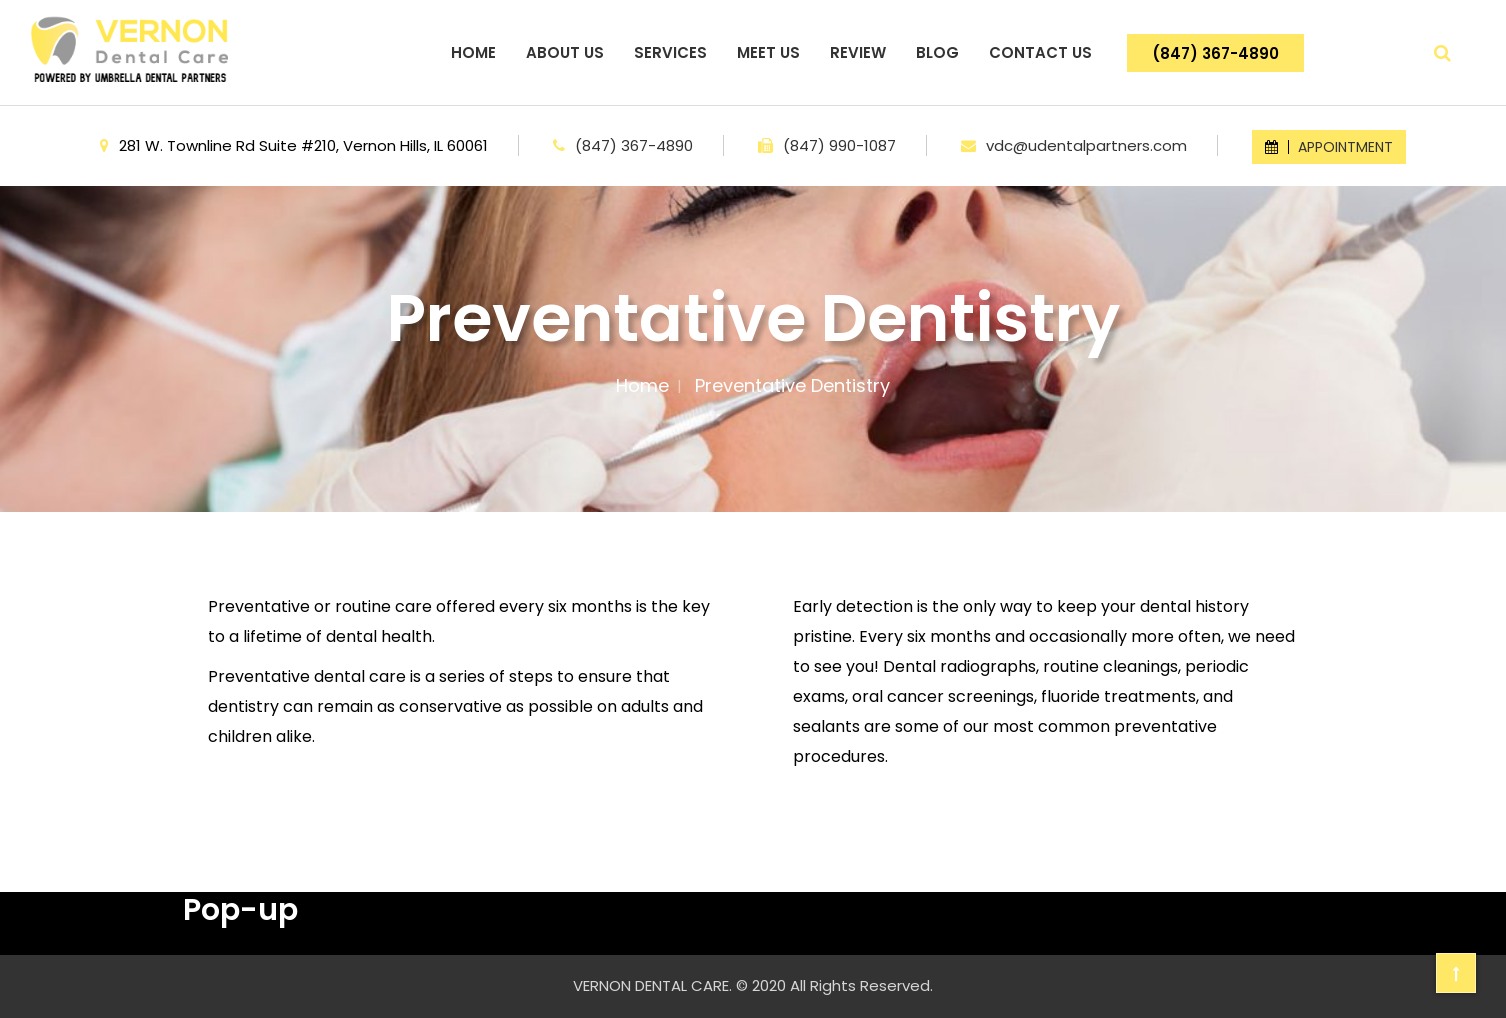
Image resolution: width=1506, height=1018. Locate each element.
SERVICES (670, 52)
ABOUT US (565, 52)
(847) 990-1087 (839, 145)
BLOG (937, 52)
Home (642, 385)
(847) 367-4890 (1215, 53)
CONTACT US (1040, 52)
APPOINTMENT (1329, 147)
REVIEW (858, 52)
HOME (473, 52)
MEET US (768, 52)
